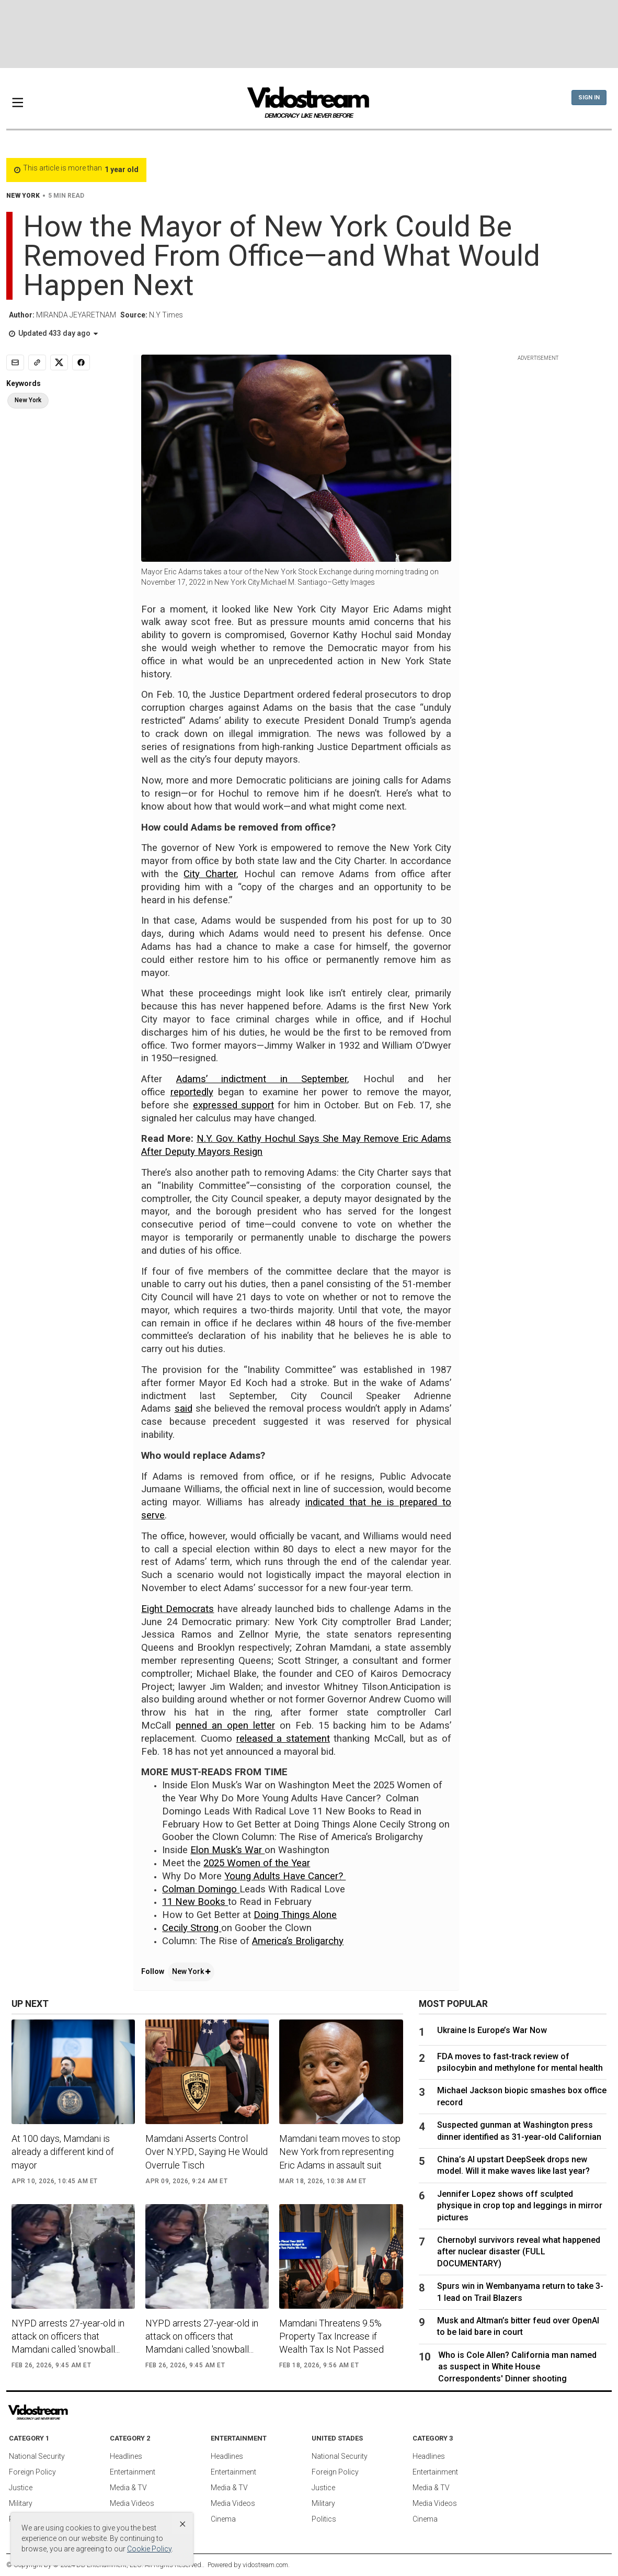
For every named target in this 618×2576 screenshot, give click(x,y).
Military (20, 2503)
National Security (37, 2456)
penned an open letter (225, 1725)
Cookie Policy (149, 2549)
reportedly (191, 1092)
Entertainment (132, 2472)
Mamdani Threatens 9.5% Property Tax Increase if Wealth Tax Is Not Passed (331, 2336)
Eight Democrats (177, 1609)
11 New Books (195, 1902)
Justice (20, 2487)
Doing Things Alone (295, 1915)
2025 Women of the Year (256, 1863)
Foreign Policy (32, 2472)
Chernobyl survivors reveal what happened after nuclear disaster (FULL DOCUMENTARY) (518, 2251)
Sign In (589, 97)
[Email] (15, 362)
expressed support (233, 1105)
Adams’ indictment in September (262, 1079)
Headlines (126, 2456)
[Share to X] (59, 362)
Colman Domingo (200, 1889)
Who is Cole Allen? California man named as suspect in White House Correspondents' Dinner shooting (517, 2367)
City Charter (210, 874)
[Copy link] (37, 362)
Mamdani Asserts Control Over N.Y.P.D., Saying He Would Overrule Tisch (206, 2151)
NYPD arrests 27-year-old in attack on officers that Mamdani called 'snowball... (68, 2336)
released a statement (283, 1738)
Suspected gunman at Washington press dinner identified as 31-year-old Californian (519, 2130)
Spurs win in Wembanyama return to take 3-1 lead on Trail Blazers (520, 2291)
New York (191, 1971)
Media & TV (128, 2487)
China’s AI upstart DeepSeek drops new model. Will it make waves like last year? (513, 2165)
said (183, 1408)
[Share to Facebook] (81, 362)
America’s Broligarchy (298, 1941)
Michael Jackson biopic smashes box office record (521, 2096)
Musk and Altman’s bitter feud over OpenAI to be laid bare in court (518, 2326)
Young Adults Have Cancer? (285, 1876)
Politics (324, 2519)
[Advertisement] (309, 34)
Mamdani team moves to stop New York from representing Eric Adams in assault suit (339, 2151)
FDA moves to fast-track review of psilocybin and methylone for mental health (520, 2062)
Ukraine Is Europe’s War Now (492, 2030)
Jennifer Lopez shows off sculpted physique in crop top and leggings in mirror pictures (519, 2205)
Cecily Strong (191, 1928)
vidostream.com (265, 2565)
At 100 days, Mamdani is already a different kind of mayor (63, 2151)
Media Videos (132, 2503)
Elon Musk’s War (227, 1850)
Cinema (223, 2519)
